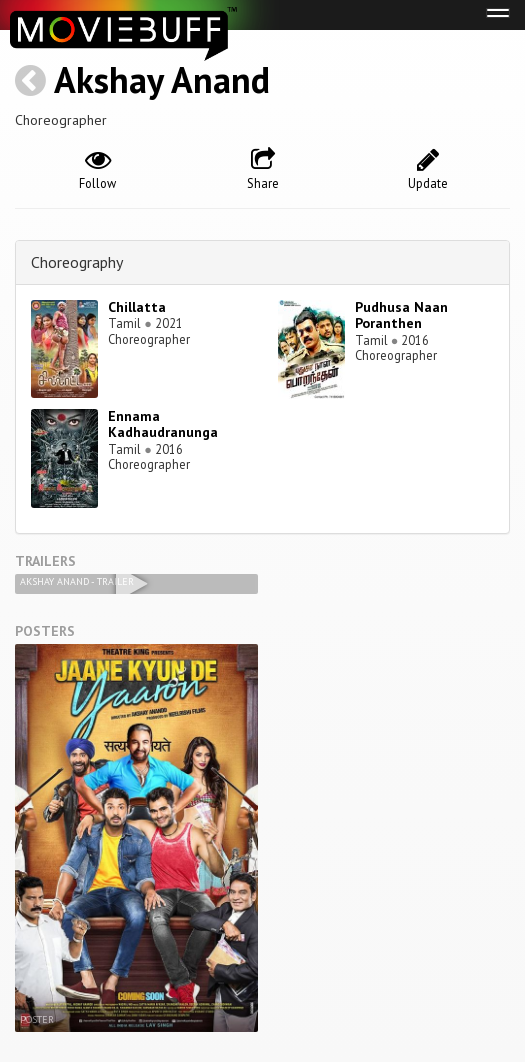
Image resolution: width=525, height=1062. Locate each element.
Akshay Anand (162, 79)
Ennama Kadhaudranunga (163, 424)
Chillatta (137, 307)
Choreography (77, 262)
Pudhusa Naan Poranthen (401, 315)
